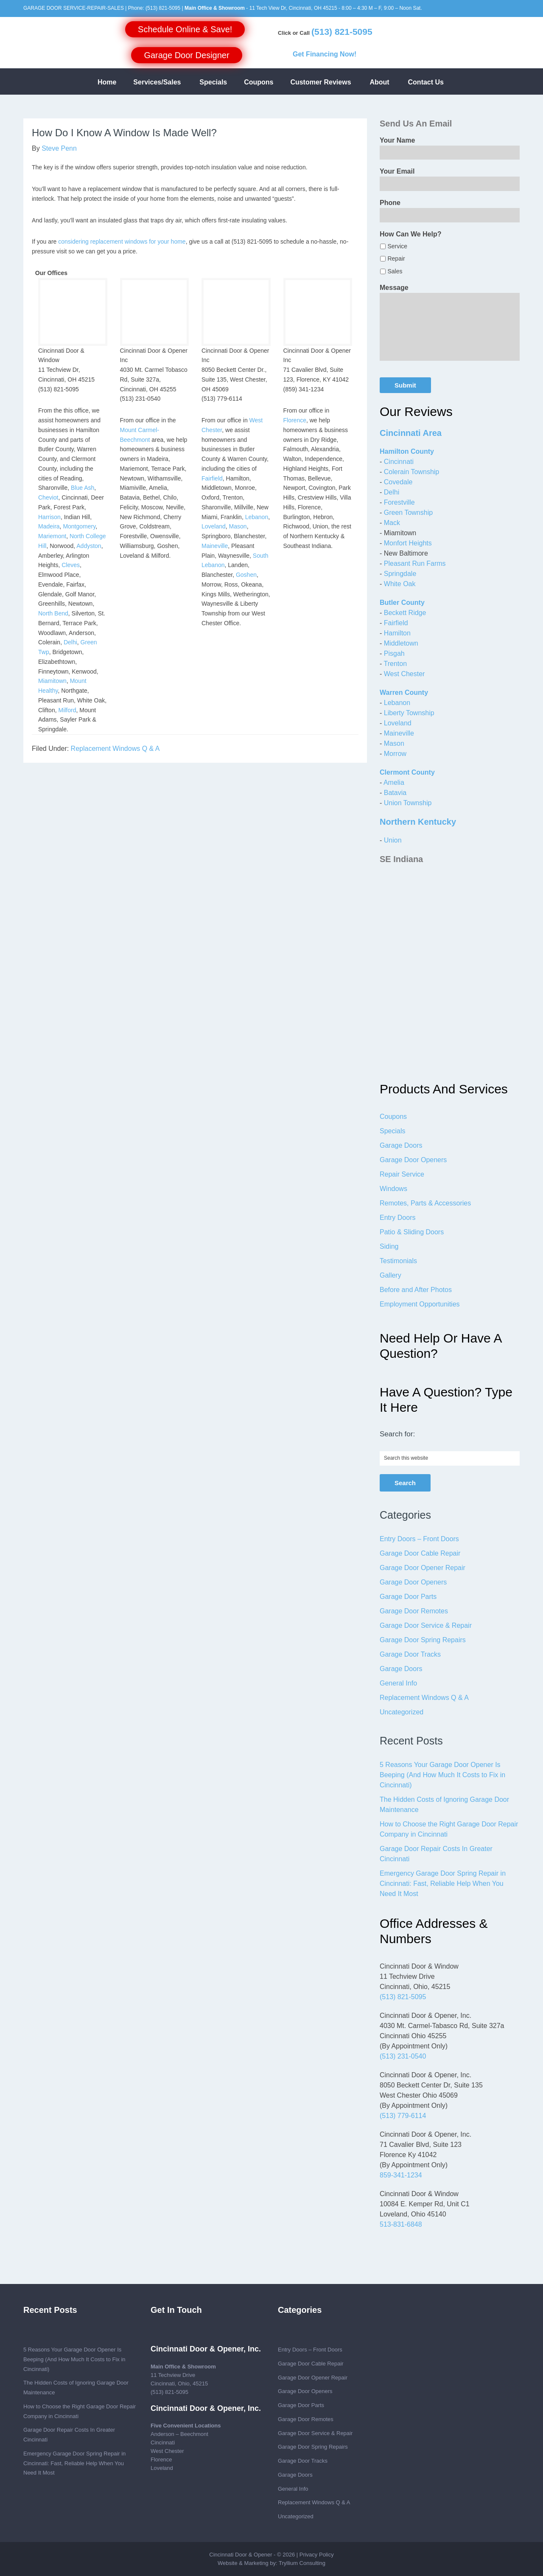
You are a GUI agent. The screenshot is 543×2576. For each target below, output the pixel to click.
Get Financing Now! (324, 54)
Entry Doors (397, 1217)
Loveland (214, 526)
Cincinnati (399, 461)
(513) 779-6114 (403, 2115)
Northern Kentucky (418, 821)
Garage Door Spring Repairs (423, 1639)
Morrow (395, 753)
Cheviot (48, 497)
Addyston (88, 545)
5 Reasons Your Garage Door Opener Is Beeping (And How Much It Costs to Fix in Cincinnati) (442, 1775)
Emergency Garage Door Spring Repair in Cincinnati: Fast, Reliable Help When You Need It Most (443, 1883)
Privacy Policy (316, 2554)
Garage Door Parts (408, 1596)
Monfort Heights (408, 543)
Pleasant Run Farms (415, 563)
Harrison (49, 517)
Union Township (408, 802)
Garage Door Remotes (414, 1611)
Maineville (215, 545)
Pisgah (394, 653)
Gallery (390, 1275)
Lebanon (257, 517)
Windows (393, 1188)
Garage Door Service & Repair (426, 1625)
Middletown (401, 643)
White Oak (400, 583)
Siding (389, 1246)
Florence (294, 420)
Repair (396, 258)
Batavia (395, 792)
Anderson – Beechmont (179, 2434)
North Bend (53, 613)
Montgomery (79, 526)
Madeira (49, 526)
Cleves (71, 565)
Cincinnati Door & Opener (240, 2554)
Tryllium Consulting (302, 2563)
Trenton (395, 663)
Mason (238, 526)
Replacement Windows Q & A (115, 748)
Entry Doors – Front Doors (419, 1538)
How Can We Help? (411, 234)
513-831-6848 (401, 2224)
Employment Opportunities (420, 1304)
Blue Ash (82, 487)
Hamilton (397, 633)
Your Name (397, 140)
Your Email (397, 171)
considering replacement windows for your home (121, 241)
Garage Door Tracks (410, 1654)
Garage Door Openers (413, 1159)
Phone (390, 202)
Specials (392, 1131)
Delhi (70, 642)
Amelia (393, 782)
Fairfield (212, 478)
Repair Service (402, 1174)
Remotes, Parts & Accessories (425, 1203)
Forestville (399, 502)
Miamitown (52, 680)
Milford (67, 710)
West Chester (404, 673)
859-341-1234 (401, 2175)
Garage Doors (401, 1145)
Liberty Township (409, 712)
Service (397, 246)
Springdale (400, 573)
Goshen (246, 574)
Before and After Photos (416, 1289)
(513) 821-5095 (163, 8)
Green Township (408, 512)
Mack (392, 522)
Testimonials (398, 1260)
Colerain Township (411, 471)
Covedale (398, 482)
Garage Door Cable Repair (420, 1553)
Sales (394, 271)
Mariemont (52, 536)
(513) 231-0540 (403, 2056)
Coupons (393, 1116)
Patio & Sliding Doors (412, 1232)
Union (393, 840)
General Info (398, 1683)
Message (394, 287)
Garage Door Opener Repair (422, 1567)
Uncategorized (401, 1712)
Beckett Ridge (405, 612)
